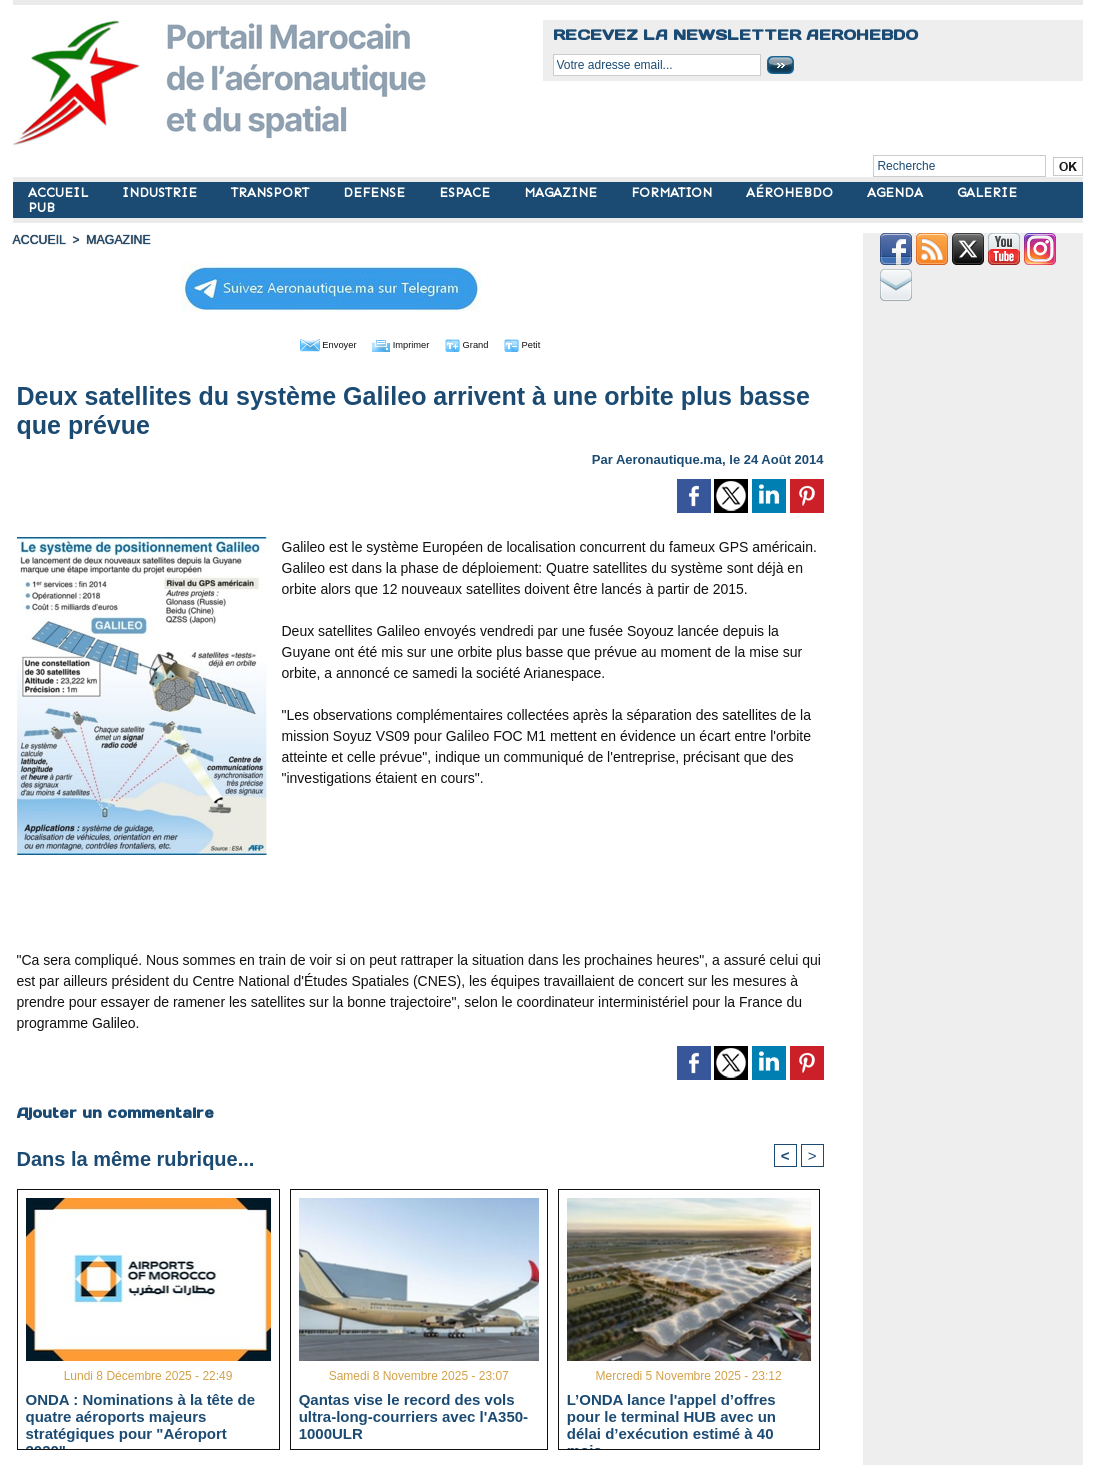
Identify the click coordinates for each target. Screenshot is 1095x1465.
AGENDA (897, 192)
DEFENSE (376, 192)
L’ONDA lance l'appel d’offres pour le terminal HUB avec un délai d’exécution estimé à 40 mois (671, 1415)
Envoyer (305, 343)
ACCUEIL (60, 192)
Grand (481, 343)
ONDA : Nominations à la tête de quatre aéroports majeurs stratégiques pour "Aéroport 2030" (140, 1415)
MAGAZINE (562, 192)
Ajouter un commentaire (114, 1111)
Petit (548, 343)
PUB (41, 207)
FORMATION (673, 192)
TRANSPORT (272, 192)
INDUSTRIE (161, 192)
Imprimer (397, 343)
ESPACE (466, 192)
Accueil (39, 240)
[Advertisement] (420, 900)
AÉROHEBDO (791, 192)
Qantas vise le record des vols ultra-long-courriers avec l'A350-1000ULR (413, 1415)
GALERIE (987, 192)
